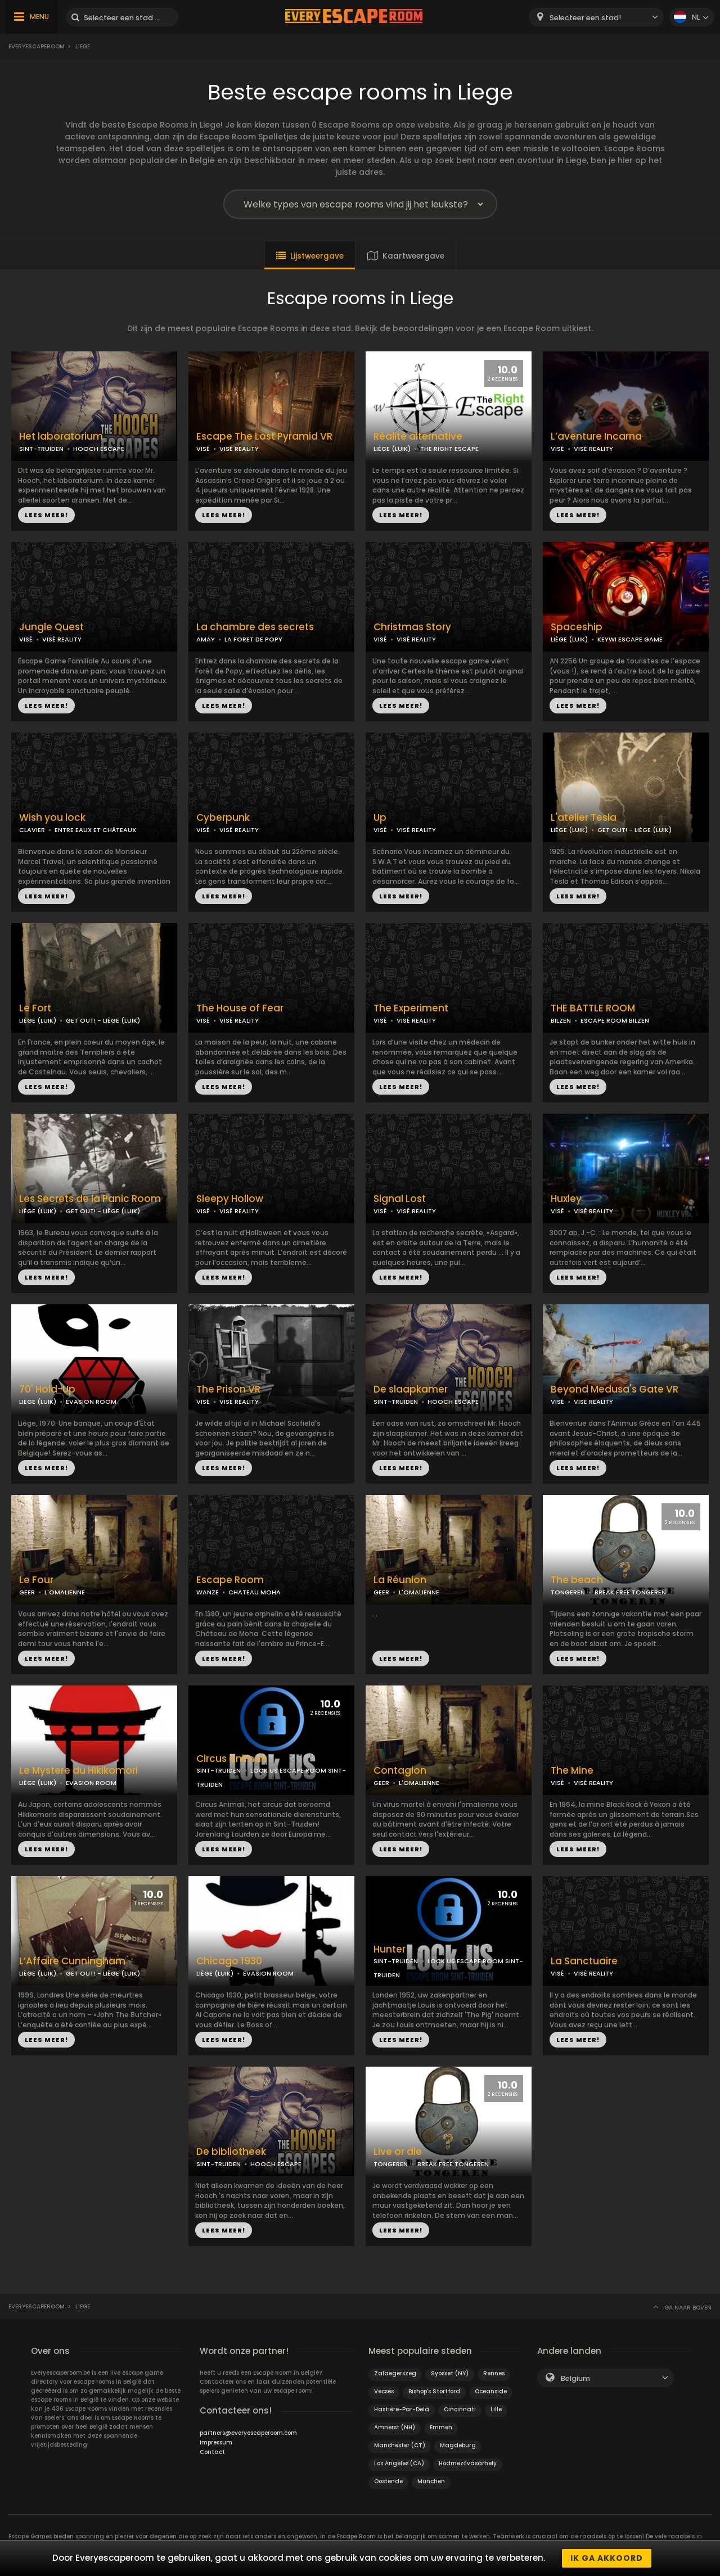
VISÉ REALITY (239, 448)
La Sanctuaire (584, 1961)
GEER (27, 1592)
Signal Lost (400, 1199)
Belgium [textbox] (575, 2378)
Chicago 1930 (229, 1961)
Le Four (36, 1580)
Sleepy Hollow (229, 1199)
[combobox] (596, 17)
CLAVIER (32, 829)
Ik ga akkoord (606, 2558)
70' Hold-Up (47, 1389)
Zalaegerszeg (395, 2373)
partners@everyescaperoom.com (248, 2433)
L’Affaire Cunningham (72, 1961)
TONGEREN (568, 1592)
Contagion (400, 1771)
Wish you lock (52, 818)
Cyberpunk (223, 818)
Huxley (566, 1199)
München (431, 2481)
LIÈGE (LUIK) (392, 448)
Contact (212, 2452)
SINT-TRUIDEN (41, 448)
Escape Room (230, 1580)
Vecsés (384, 2391)
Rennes (494, 2373)
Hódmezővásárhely (468, 2463)
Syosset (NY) (450, 2373)
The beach (577, 1580)
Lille (496, 2409)
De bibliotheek (231, 2152)
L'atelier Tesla (583, 818)
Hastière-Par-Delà (401, 2409)
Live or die (398, 2152)
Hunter (390, 1949)
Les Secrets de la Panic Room (90, 1199)
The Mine (572, 1771)
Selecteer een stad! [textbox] (585, 17)
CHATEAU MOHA (254, 1592)
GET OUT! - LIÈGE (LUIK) (634, 829)
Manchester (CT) (399, 2445)
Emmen (441, 2427)
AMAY (205, 639)
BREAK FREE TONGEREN (630, 1592)
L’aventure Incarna (596, 436)
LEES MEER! (46, 514)
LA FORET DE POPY (253, 639)
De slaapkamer (411, 1389)
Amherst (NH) (394, 2427)
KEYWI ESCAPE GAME (630, 639)
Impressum (216, 2442)
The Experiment (411, 1008)
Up (380, 818)
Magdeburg (458, 2445)
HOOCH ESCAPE (98, 448)
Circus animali (231, 1759)
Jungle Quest (51, 627)
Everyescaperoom (36, 46)
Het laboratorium (61, 436)
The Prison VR (228, 1389)
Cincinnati (460, 2409)
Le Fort (35, 1008)
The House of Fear (240, 1008)
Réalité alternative (418, 436)
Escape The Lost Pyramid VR (264, 436)
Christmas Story (412, 627)
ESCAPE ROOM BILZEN (614, 1020)
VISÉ (203, 448)
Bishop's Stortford (434, 2391)
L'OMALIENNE (64, 1592)
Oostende (388, 2481)
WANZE (207, 1592)
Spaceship (576, 627)
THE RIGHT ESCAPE (449, 448)
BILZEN (561, 1020)
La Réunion (400, 1580)
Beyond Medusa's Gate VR (614, 1389)
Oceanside (491, 2391)
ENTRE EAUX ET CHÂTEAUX (95, 829)
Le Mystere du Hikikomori (78, 1771)
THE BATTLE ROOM (593, 1008)
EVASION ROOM (91, 1401)
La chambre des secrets (255, 627)
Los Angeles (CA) (399, 2463)
